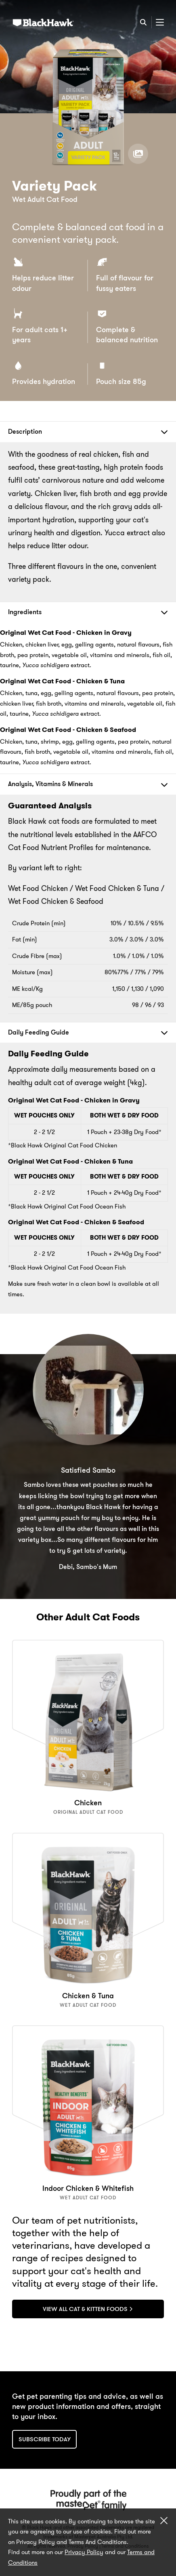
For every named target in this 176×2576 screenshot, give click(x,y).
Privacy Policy (84, 2552)
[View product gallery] (138, 154)
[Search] (143, 22)
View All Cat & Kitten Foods (88, 2309)
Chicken (88, 1803)
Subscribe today (45, 2439)
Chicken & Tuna (88, 1996)
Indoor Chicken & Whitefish (88, 2188)
